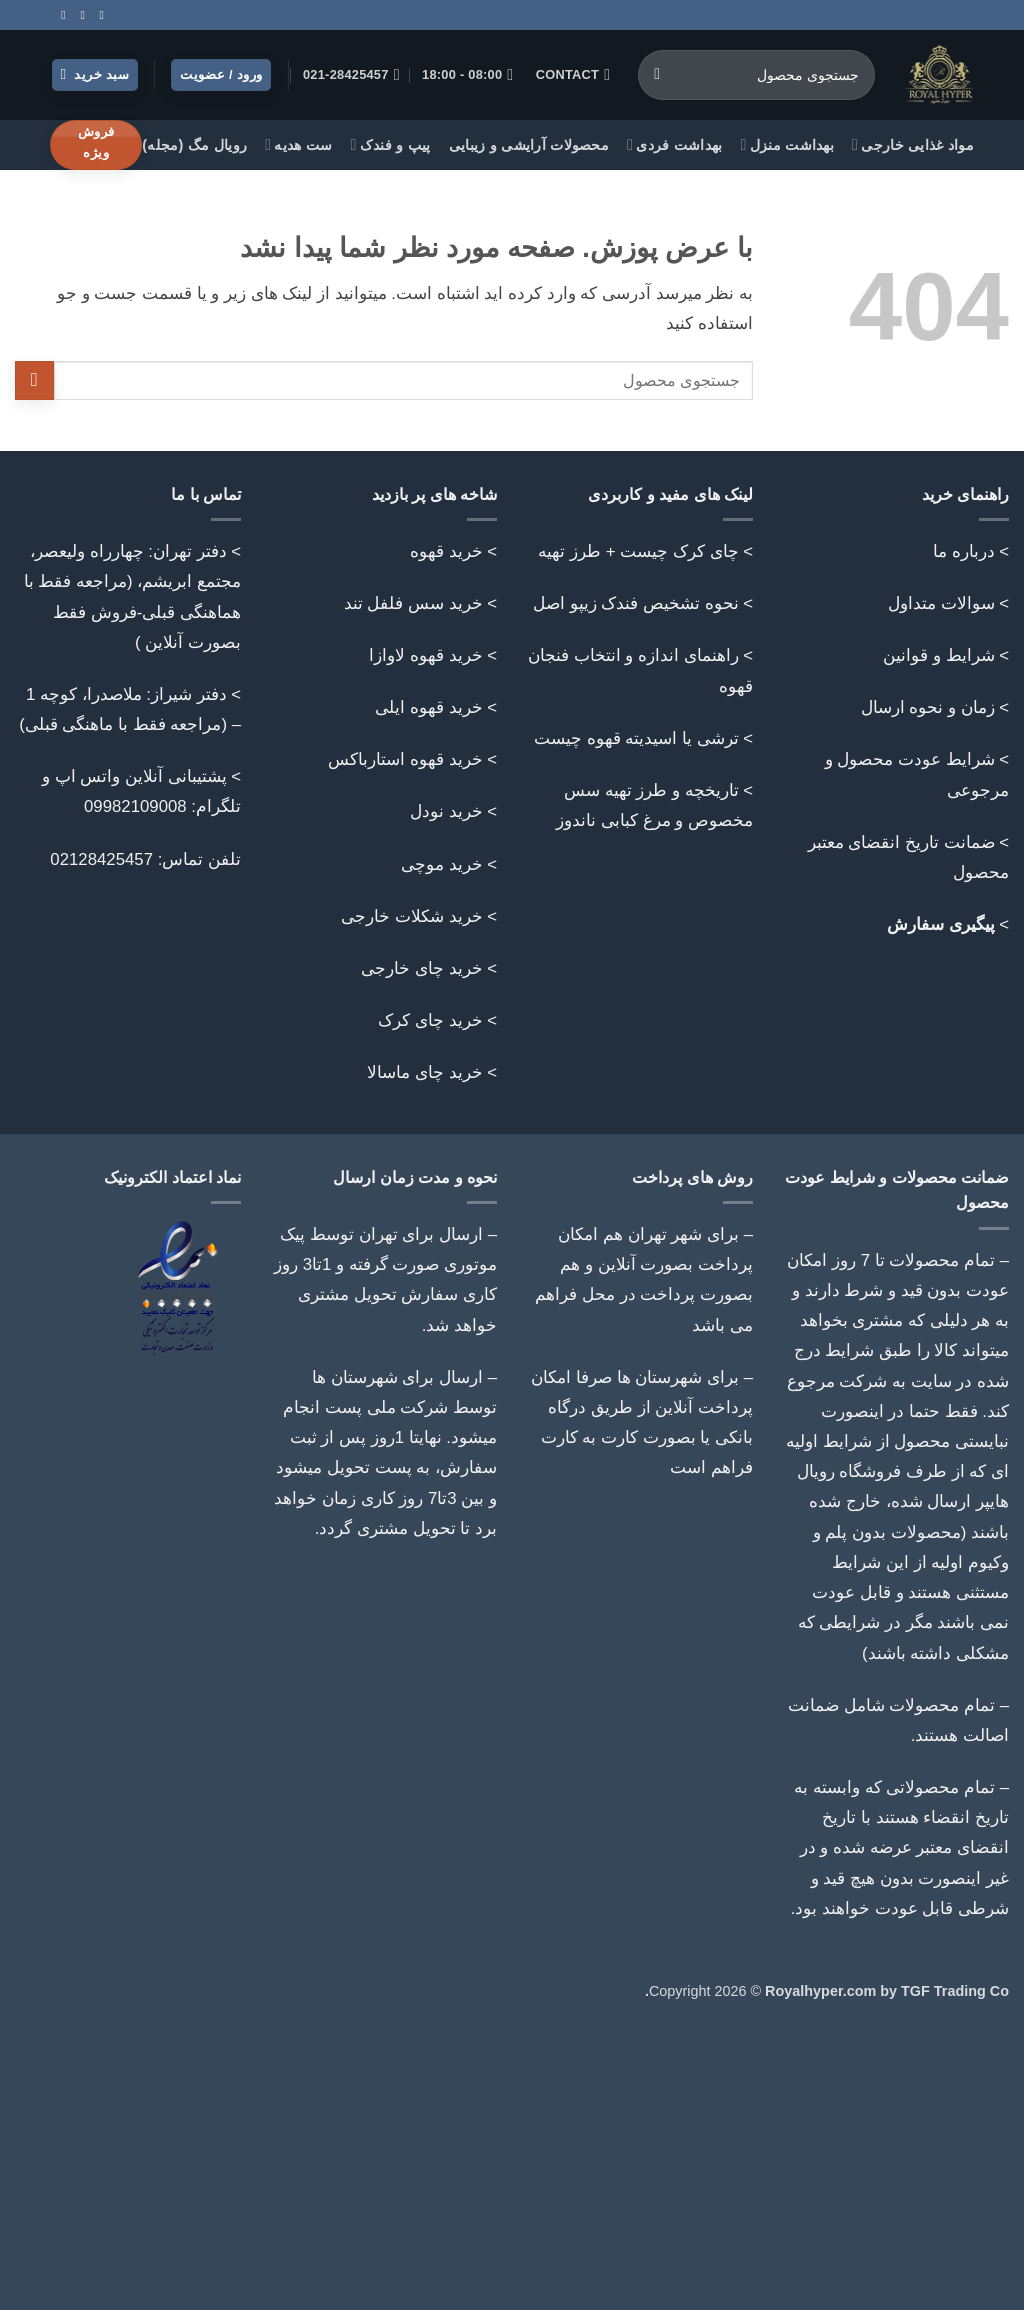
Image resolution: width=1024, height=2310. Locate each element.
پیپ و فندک (391, 144)
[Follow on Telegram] (60, 15)
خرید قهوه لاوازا (425, 655)
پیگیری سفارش (941, 924)
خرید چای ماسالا (424, 1072)
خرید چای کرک (430, 1020)
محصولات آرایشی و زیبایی (529, 145)
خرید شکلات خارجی (411, 916)
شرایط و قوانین (938, 655)
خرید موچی (442, 864)
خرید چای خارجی (421, 968)
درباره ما (964, 551)
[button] (95, 75)
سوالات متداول (941, 603)
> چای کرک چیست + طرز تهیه (645, 551)
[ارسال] (657, 75)
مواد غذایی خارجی (913, 144)
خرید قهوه (446, 551)
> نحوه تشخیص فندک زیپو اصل (643, 603)
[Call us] (79, 15)
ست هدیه (298, 144)
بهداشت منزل (788, 144)
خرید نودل (446, 811)
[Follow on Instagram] (98, 15)
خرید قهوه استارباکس (405, 759)
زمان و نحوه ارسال (928, 707)
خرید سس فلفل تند (413, 603)
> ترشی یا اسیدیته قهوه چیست (643, 738)
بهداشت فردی (675, 144)
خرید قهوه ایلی (428, 707)
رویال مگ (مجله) (194, 145)
